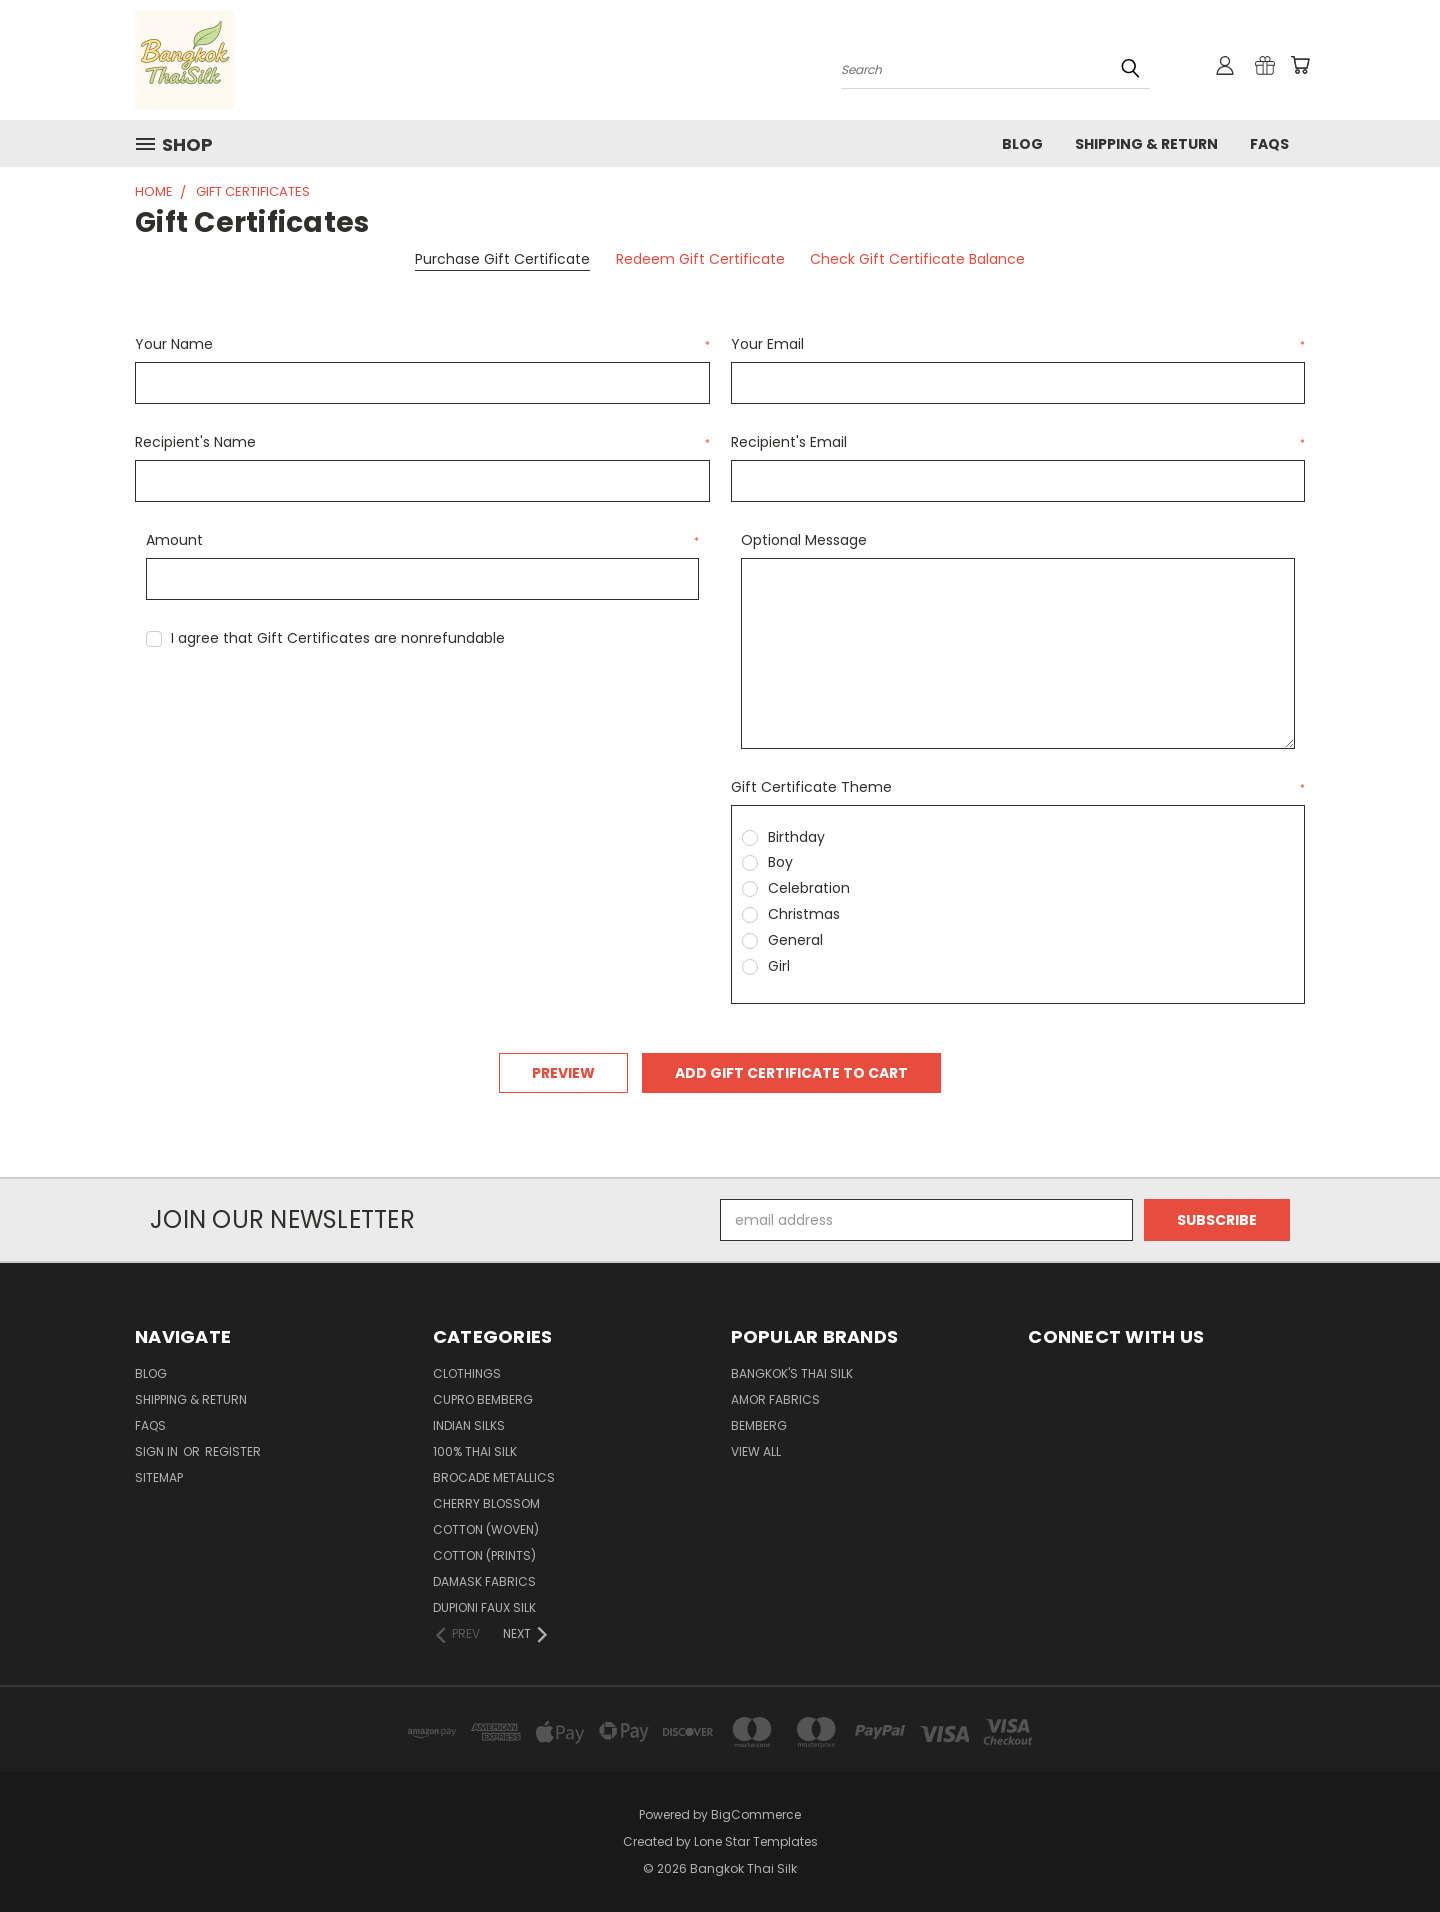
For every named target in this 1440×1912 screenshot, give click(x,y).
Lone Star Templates (756, 1841)
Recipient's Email (1018, 442)
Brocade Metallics (494, 1477)
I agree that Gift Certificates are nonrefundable (338, 638)
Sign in (158, 1451)
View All (756, 1451)
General (795, 940)
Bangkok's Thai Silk (792, 1373)
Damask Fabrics (484, 1581)
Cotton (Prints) (484, 1555)
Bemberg (759, 1425)
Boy (780, 862)
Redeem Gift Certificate (700, 259)
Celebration (809, 888)
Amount (423, 540)
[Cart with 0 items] (1300, 65)
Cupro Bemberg (483, 1399)
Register (233, 1451)
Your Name (422, 344)
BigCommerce (756, 1814)
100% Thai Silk (475, 1451)
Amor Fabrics (775, 1399)
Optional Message (804, 540)
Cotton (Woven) (486, 1529)
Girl (779, 966)
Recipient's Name (422, 442)
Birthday (796, 837)
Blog (1022, 144)
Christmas (804, 914)
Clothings (467, 1373)
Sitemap (159, 1477)
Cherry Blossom (486, 1503)
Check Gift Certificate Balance (917, 259)
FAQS (1269, 144)
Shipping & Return (1146, 144)
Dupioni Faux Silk (484, 1607)
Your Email (1018, 344)
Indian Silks (469, 1425)
